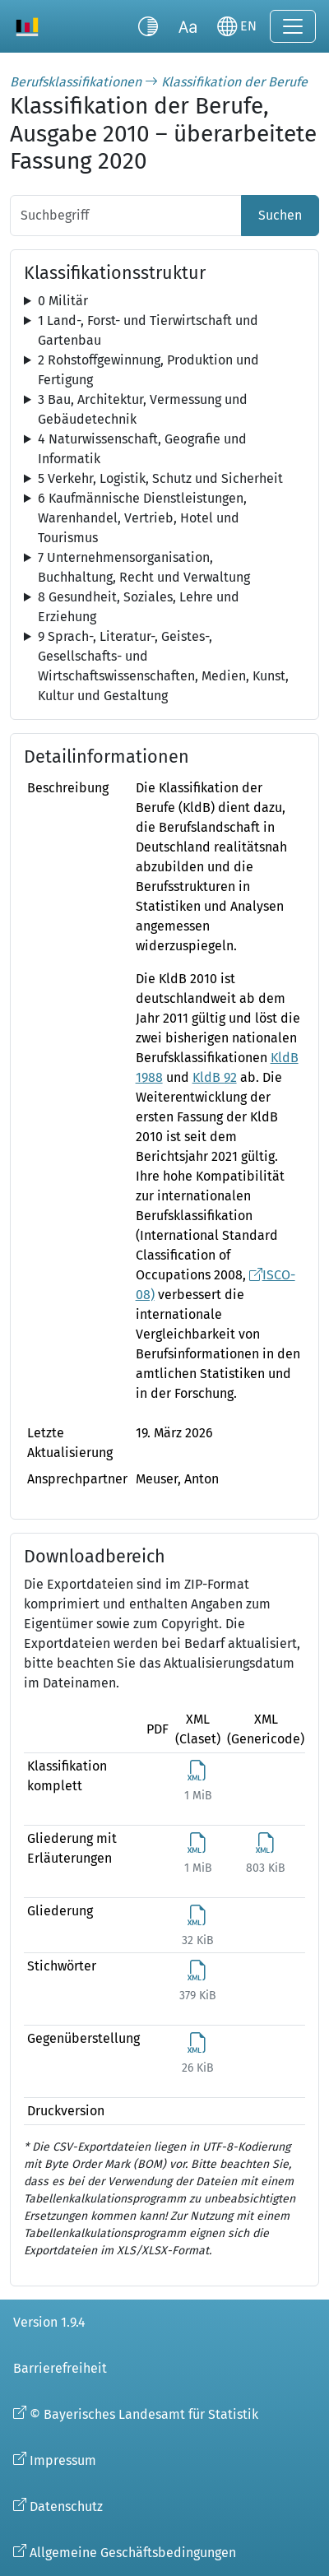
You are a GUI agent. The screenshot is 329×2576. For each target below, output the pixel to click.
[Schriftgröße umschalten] (187, 26)
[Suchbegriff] (126, 215)
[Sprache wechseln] (236, 26)
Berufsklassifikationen (75, 82)
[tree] (164, 301)
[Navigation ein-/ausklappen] (293, 26)
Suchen (280, 215)
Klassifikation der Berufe (234, 82)
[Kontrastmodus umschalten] (148, 26)
